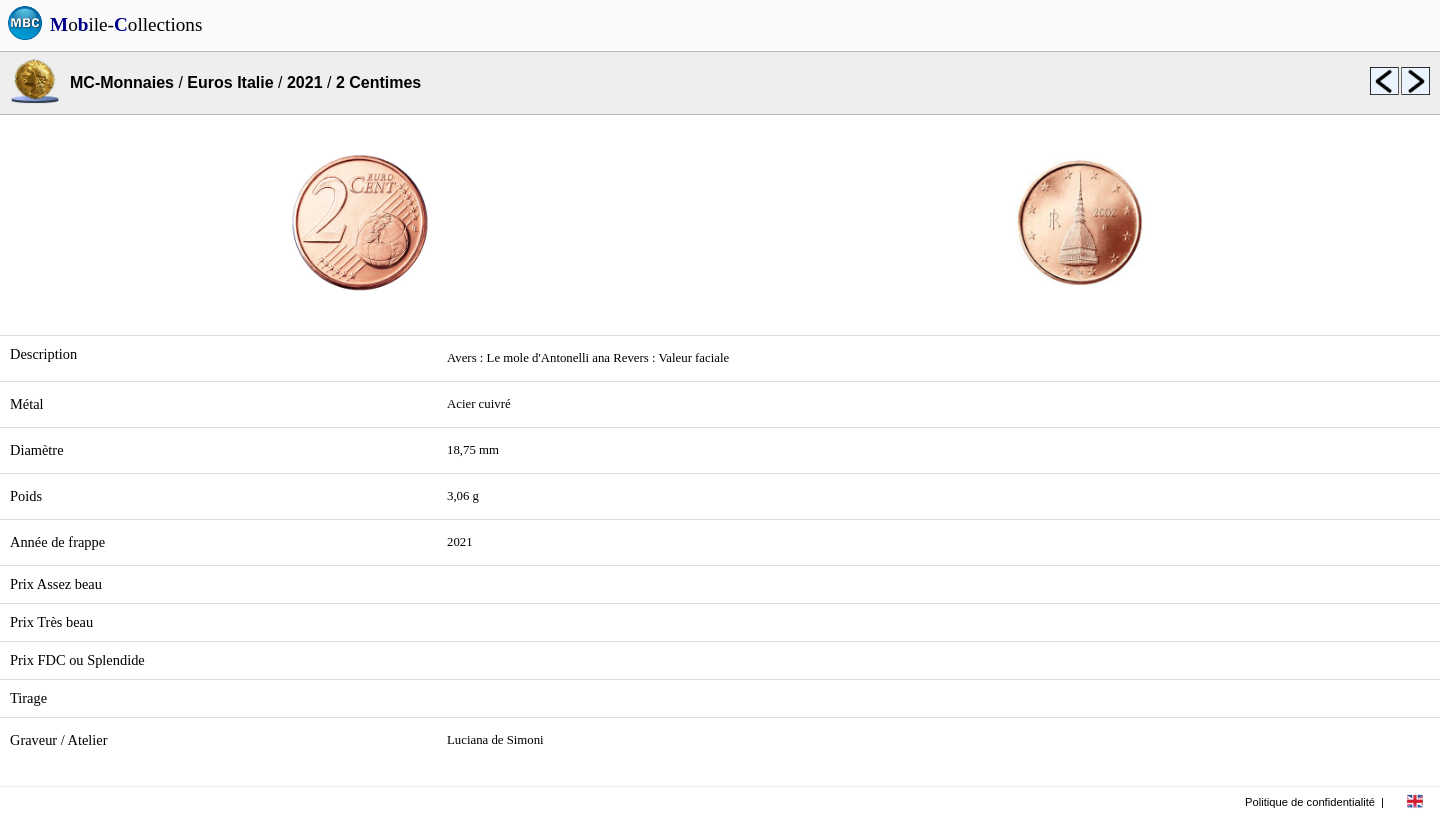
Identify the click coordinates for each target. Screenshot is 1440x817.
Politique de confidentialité (1310, 802)
